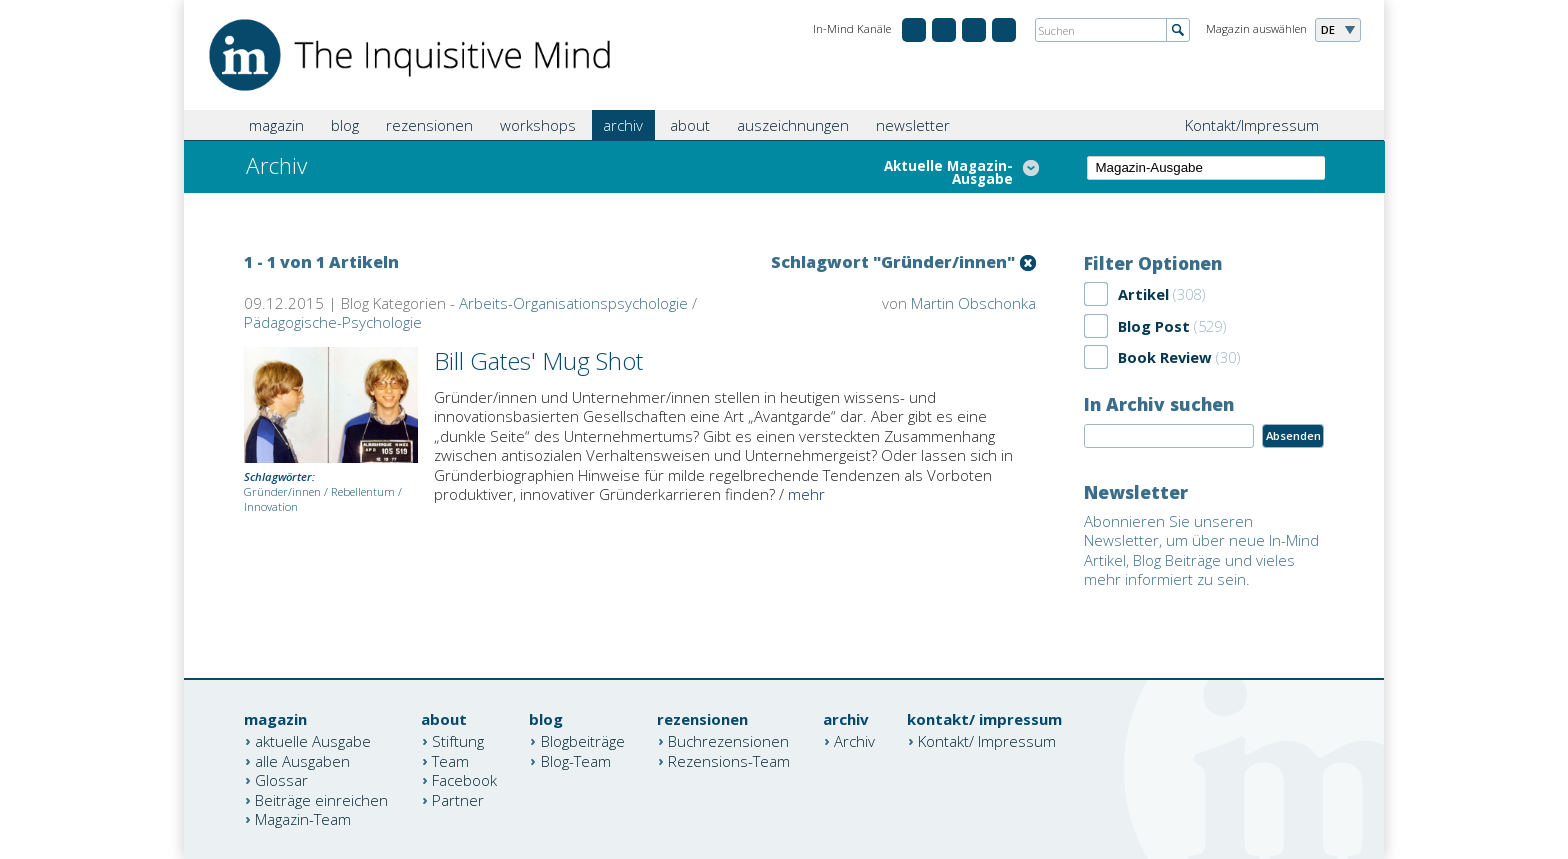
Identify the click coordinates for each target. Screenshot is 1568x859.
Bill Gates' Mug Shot (538, 360)
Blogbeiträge (583, 741)
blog (345, 125)
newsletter (913, 125)
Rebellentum (363, 491)
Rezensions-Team (729, 760)
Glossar (281, 780)
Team (450, 760)
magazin (276, 125)
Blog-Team (576, 760)
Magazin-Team (303, 819)
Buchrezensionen (728, 741)
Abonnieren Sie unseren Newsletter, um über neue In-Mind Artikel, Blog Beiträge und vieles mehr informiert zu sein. (1201, 550)
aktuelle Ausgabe (313, 741)
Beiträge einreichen (321, 799)
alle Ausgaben (302, 760)
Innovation (271, 506)
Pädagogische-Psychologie (333, 322)
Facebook (464, 780)
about (690, 125)
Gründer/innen (282, 491)
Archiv (854, 741)
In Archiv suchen (1159, 404)
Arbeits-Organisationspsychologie (573, 303)
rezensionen (429, 125)
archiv (623, 125)
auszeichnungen (793, 125)
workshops (538, 125)
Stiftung (458, 741)
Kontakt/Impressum (1252, 125)
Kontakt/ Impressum (987, 741)
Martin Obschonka (973, 303)
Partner (458, 799)
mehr (806, 494)
